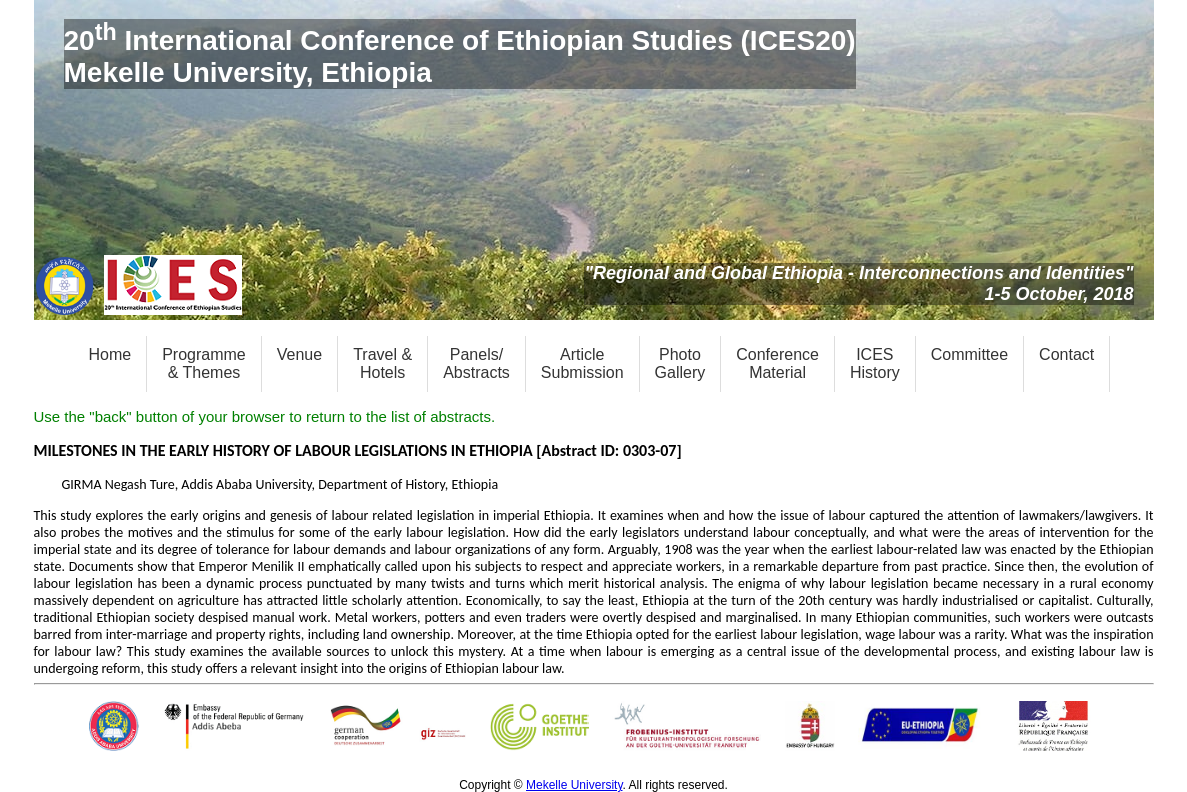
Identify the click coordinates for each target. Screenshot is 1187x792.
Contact (1066, 354)
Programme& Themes (204, 363)
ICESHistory (875, 363)
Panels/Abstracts (476, 363)
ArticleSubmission (582, 363)
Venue (299, 354)
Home (110, 354)
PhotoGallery (680, 363)
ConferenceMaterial (777, 363)
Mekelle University (574, 785)
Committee (969, 354)
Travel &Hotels (382, 363)
